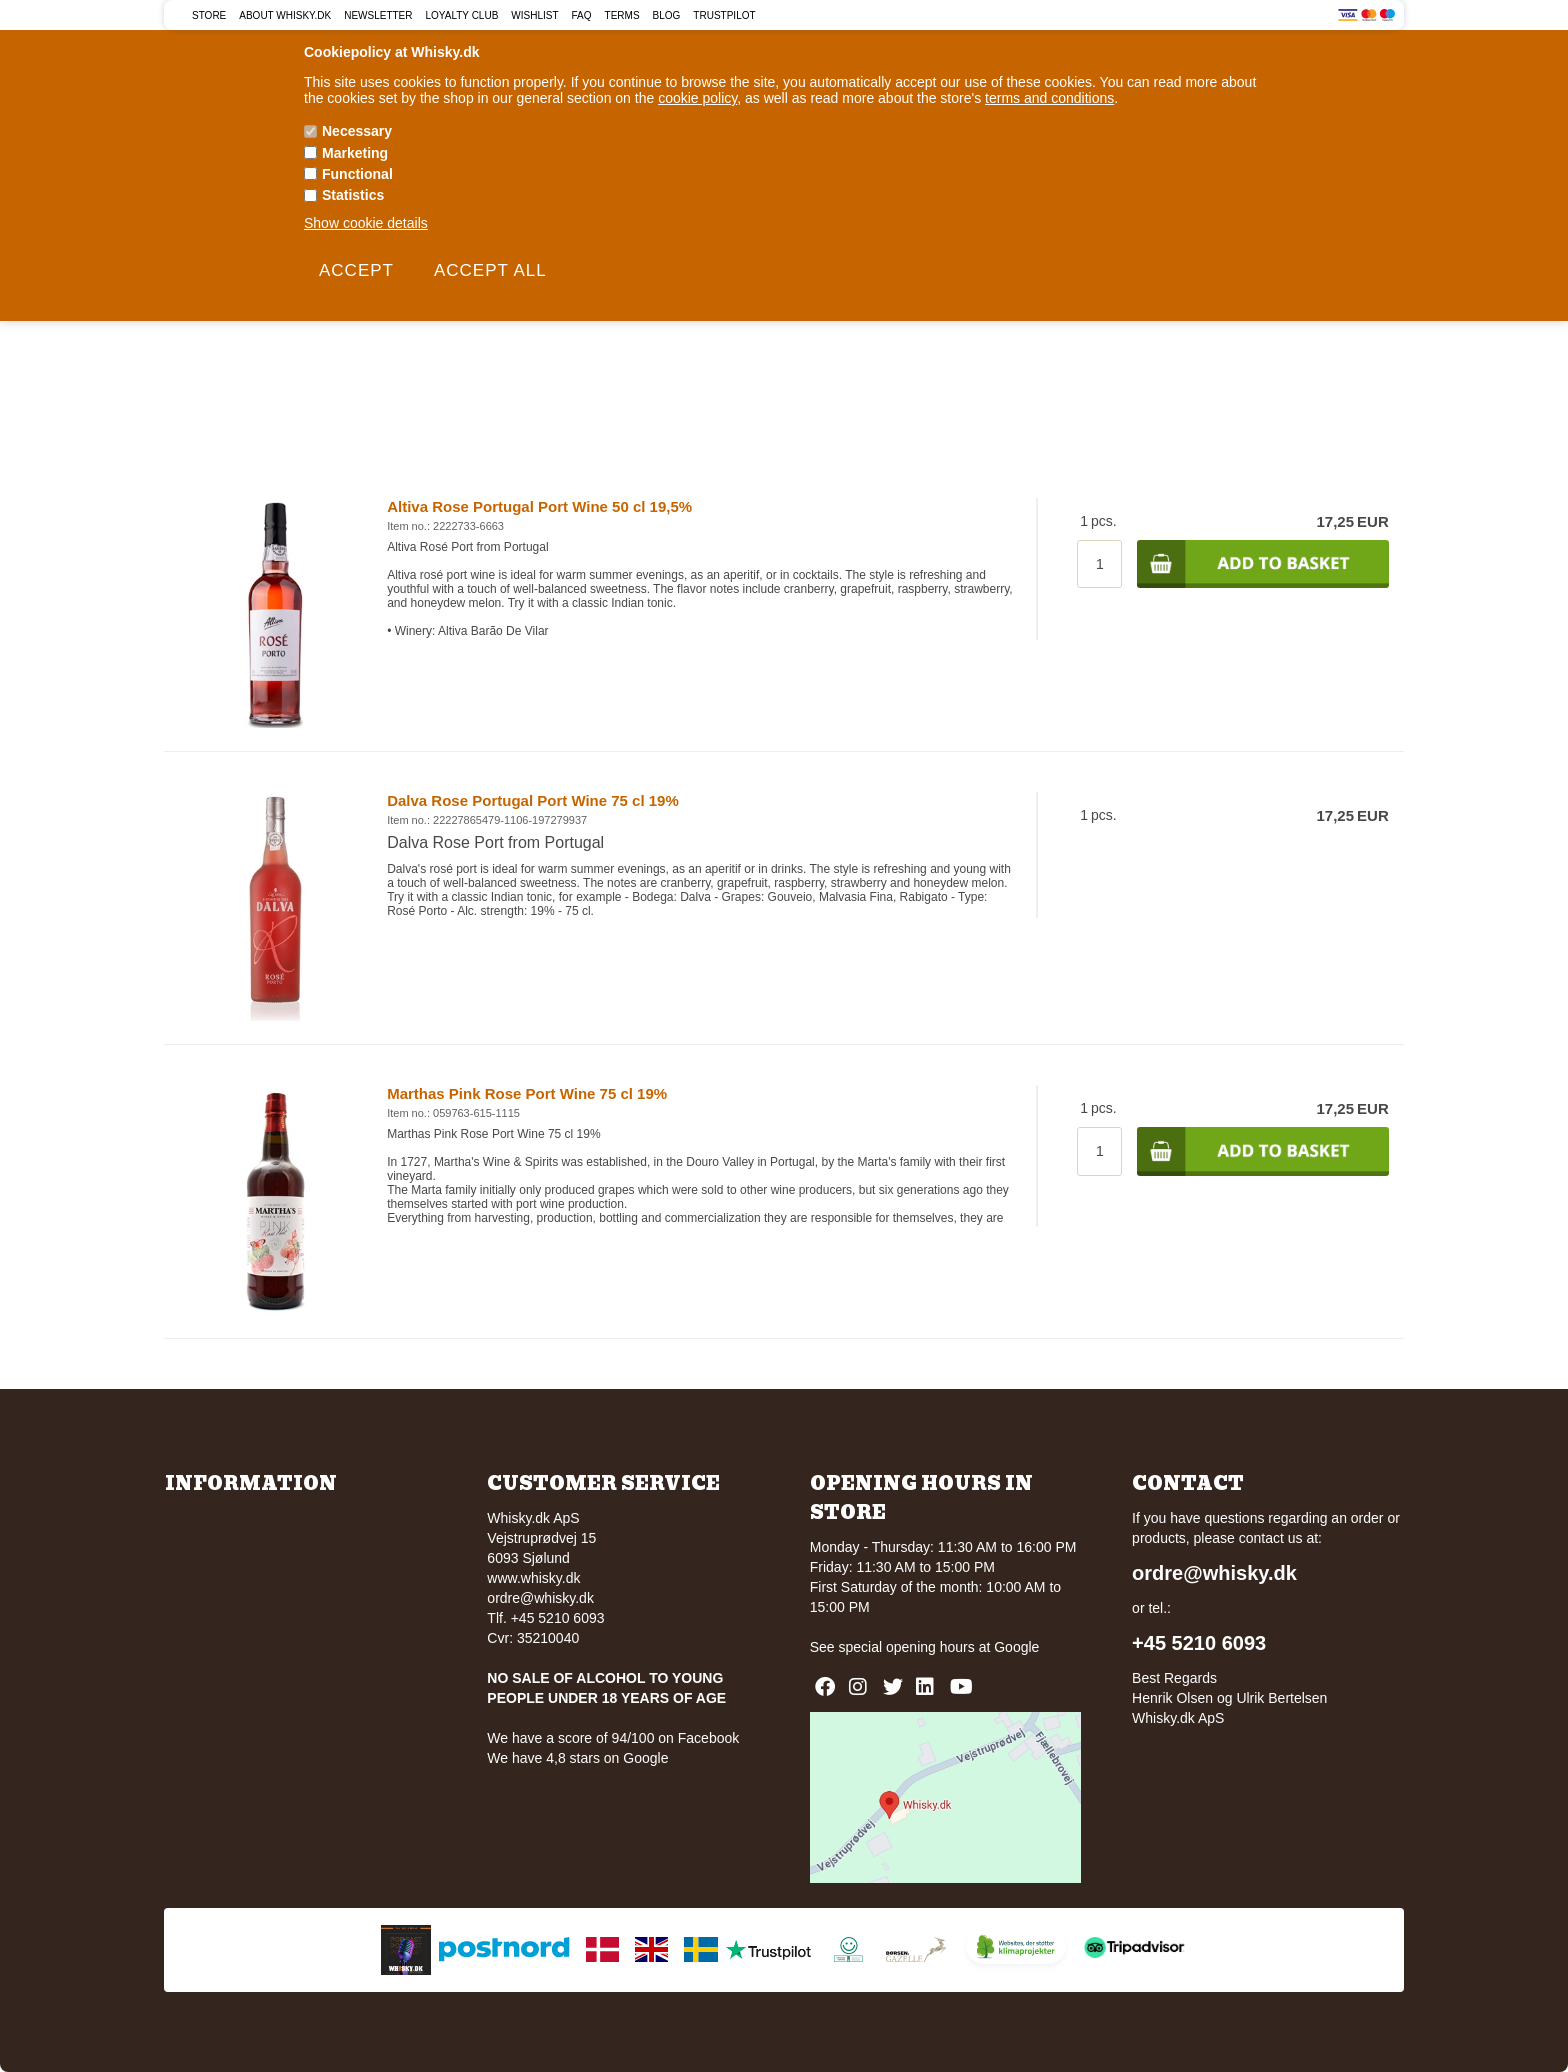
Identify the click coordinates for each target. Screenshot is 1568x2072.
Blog (667, 15)
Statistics (353, 195)
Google (1016, 1647)
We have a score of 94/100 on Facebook (613, 1738)
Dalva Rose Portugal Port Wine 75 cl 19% (533, 800)
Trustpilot (724, 15)
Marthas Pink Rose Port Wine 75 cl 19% (527, 1093)
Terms (622, 15)
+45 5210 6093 (1199, 1643)
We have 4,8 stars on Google (577, 1758)
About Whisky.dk (285, 15)
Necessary (357, 131)
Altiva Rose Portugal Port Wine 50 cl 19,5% (539, 506)
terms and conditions (1049, 98)
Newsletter (378, 15)
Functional (357, 174)
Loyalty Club (462, 15)
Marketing (355, 153)
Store (209, 15)
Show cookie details (366, 223)
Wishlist (534, 15)
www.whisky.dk (533, 1578)
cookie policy (697, 98)
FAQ (582, 15)
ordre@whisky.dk (540, 1598)
